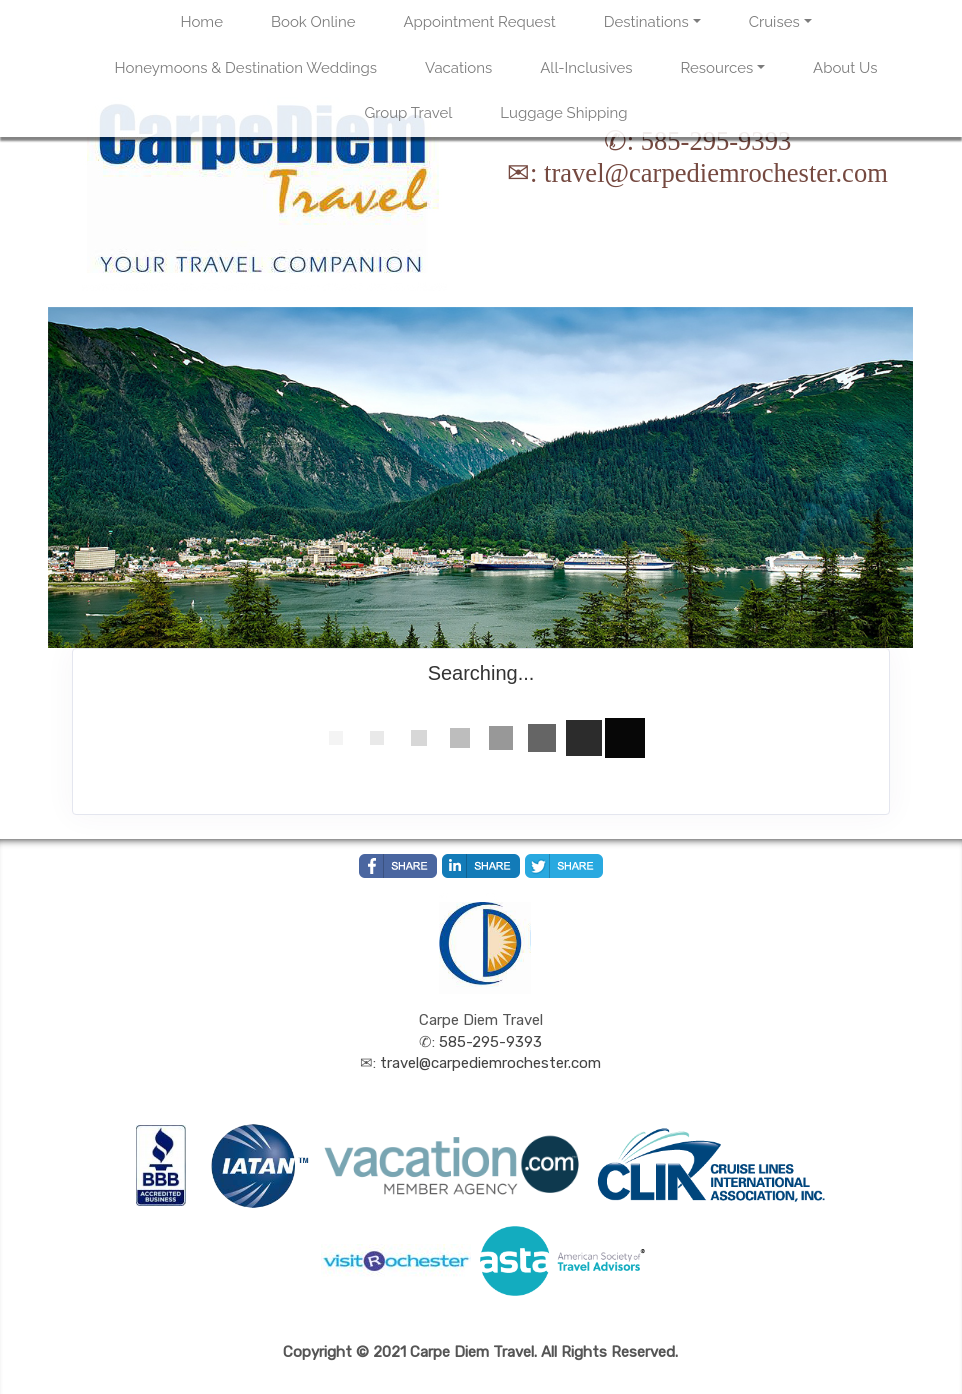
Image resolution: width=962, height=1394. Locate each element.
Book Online (313, 22)
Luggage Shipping (563, 113)
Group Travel (409, 113)
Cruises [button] (774, 22)
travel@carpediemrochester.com (716, 173)
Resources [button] (717, 68)
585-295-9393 (716, 141)
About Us (845, 68)
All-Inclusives (586, 68)
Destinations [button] (646, 22)
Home (202, 22)
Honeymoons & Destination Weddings (246, 68)
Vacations (458, 68)
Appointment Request (479, 22)
